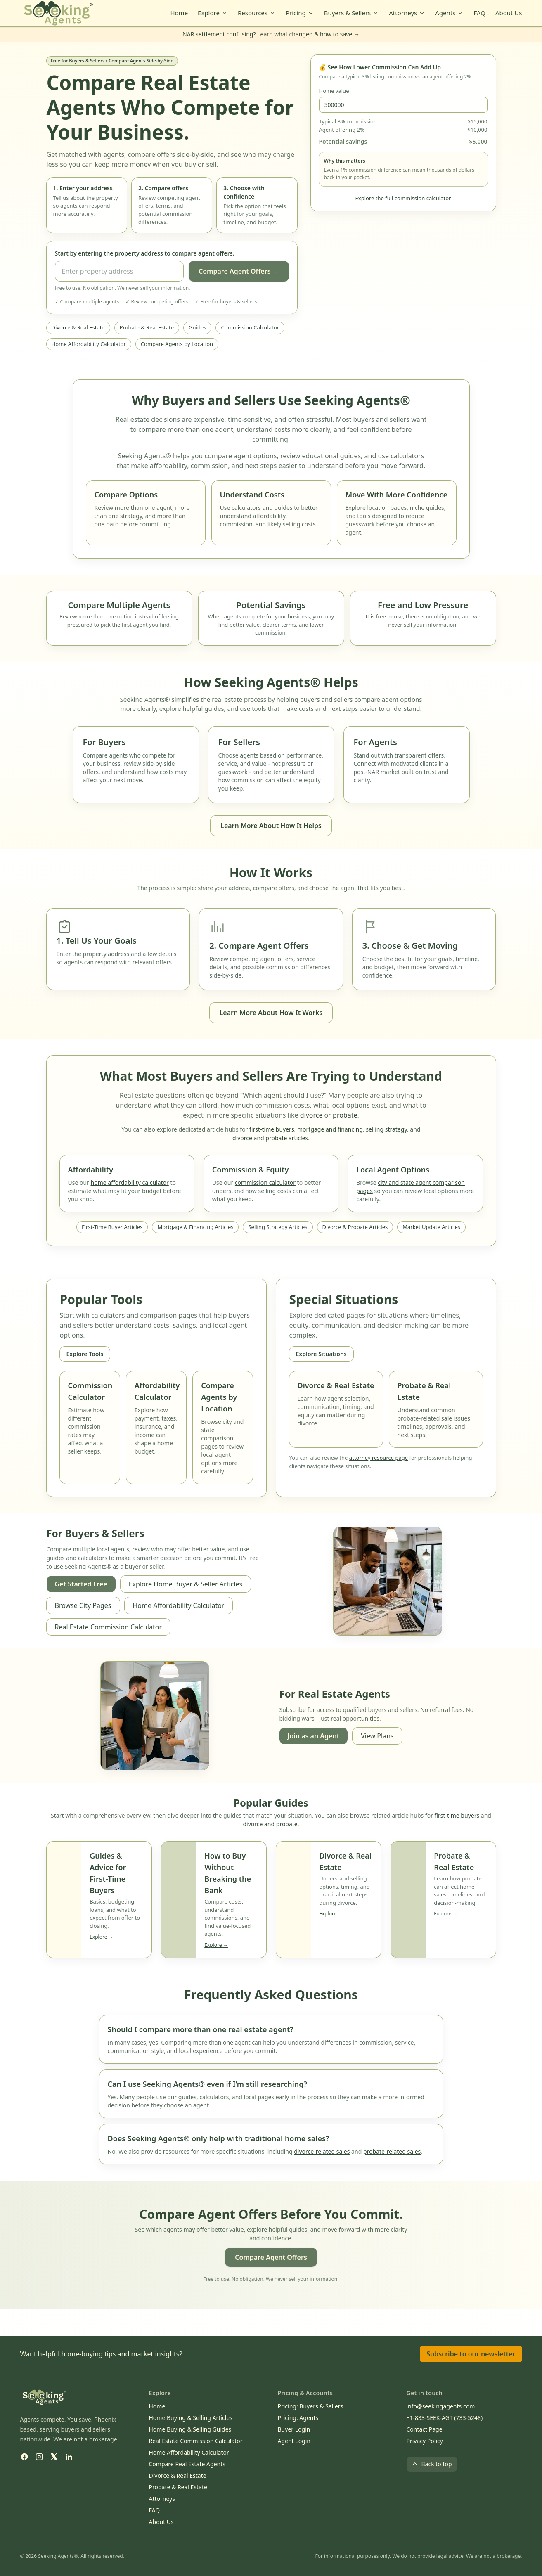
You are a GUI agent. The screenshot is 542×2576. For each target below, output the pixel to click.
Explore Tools (85, 1354)
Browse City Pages (83, 1605)
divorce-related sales (322, 2151)
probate (345, 1115)
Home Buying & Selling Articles (190, 2418)
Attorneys (407, 13)
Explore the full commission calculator (403, 198)
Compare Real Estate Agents (187, 2464)
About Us (508, 13)
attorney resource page (378, 1457)
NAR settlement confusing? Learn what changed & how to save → (271, 34)
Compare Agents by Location (177, 344)
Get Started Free (81, 1584)
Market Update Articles (431, 1227)
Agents (449, 13)
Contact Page (425, 2429)
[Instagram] (39, 2457)
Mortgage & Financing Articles (195, 1227)
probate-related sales (392, 2151)
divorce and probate (270, 1824)
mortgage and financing (330, 1129)
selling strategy (386, 1129)
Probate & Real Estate (147, 327)
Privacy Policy (425, 2441)
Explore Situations (321, 1354)
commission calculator (265, 1182)
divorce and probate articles (270, 1138)
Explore (213, 13)
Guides (197, 327)
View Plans (377, 1735)
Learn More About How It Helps (271, 825)
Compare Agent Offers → (239, 271)
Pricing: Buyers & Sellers (310, 2406)
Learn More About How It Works (271, 1012)
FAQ (479, 13)
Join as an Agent (314, 1735)
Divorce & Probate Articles (355, 1227)
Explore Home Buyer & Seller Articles (185, 1584)
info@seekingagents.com (441, 2406)
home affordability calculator (130, 1182)
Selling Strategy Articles (277, 1227)
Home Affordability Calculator (89, 344)
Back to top (432, 2464)
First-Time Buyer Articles (112, 1227)
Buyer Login (294, 2429)
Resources (257, 13)
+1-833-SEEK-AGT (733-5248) (445, 2418)
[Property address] (119, 271)
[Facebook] (24, 2457)
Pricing (300, 13)
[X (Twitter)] (54, 2457)
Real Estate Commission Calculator (108, 1626)
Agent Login (294, 2441)
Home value (334, 91)
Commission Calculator (250, 327)
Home (179, 13)
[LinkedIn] (69, 2457)
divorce (311, 1115)
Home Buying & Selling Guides (190, 2429)
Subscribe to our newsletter (470, 2353)
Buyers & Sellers (351, 13)
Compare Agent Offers (271, 2257)
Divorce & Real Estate (78, 327)
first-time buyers (271, 1129)
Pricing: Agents (298, 2418)
